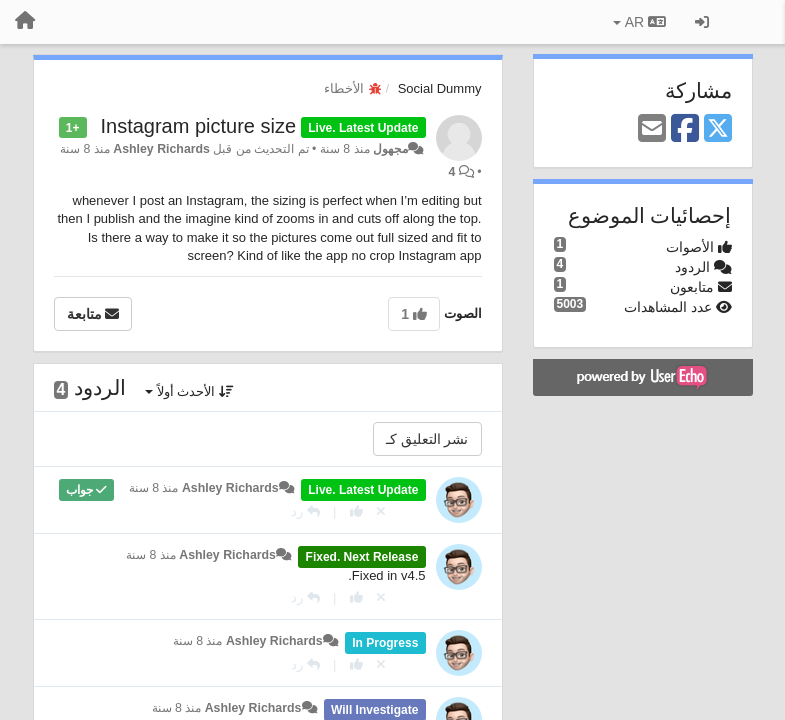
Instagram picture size (198, 126)
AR (639, 22)
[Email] (652, 129)
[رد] (305, 511)
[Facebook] (685, 129)
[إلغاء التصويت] (381, 511)
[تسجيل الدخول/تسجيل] (702, 22)
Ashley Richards (161, 149)
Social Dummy (440, 88)
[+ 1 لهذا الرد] (356, 511)
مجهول (390, 149)
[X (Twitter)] (718, 129)
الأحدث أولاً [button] (189, 391)
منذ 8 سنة (154, 488)
